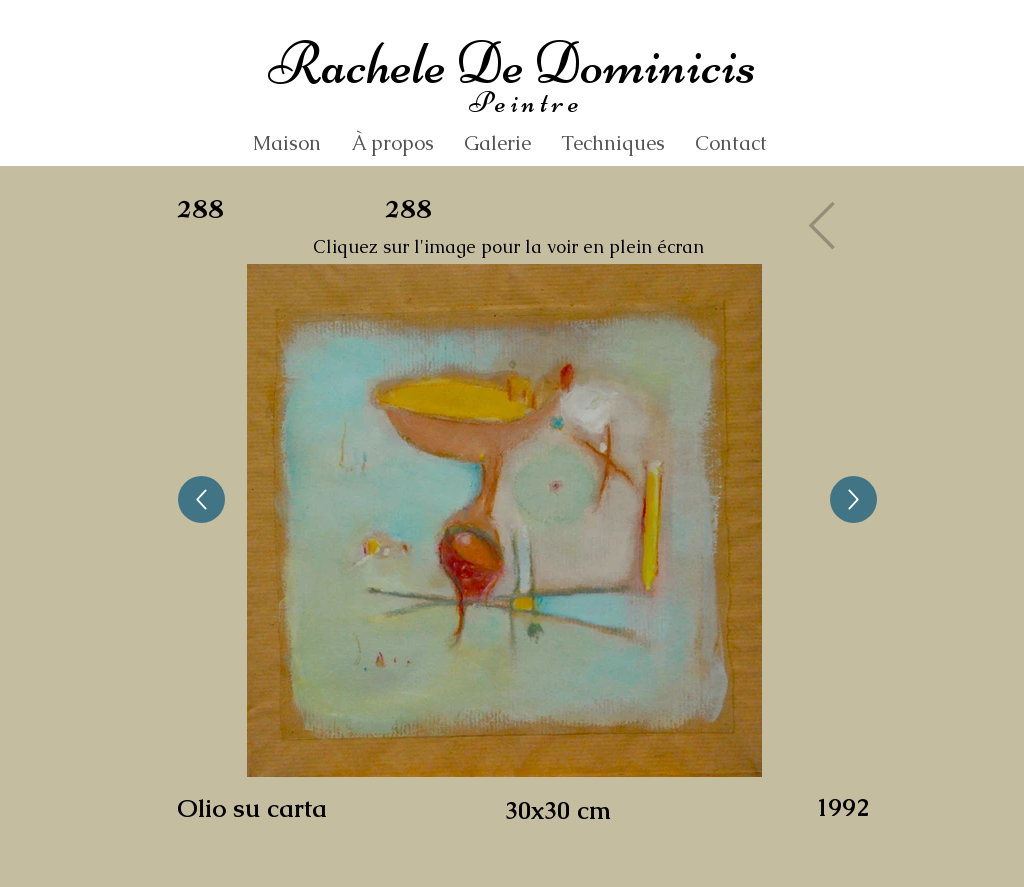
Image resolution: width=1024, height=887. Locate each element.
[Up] (201, 499)
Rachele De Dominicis (512, 63)
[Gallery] (828, 225)
